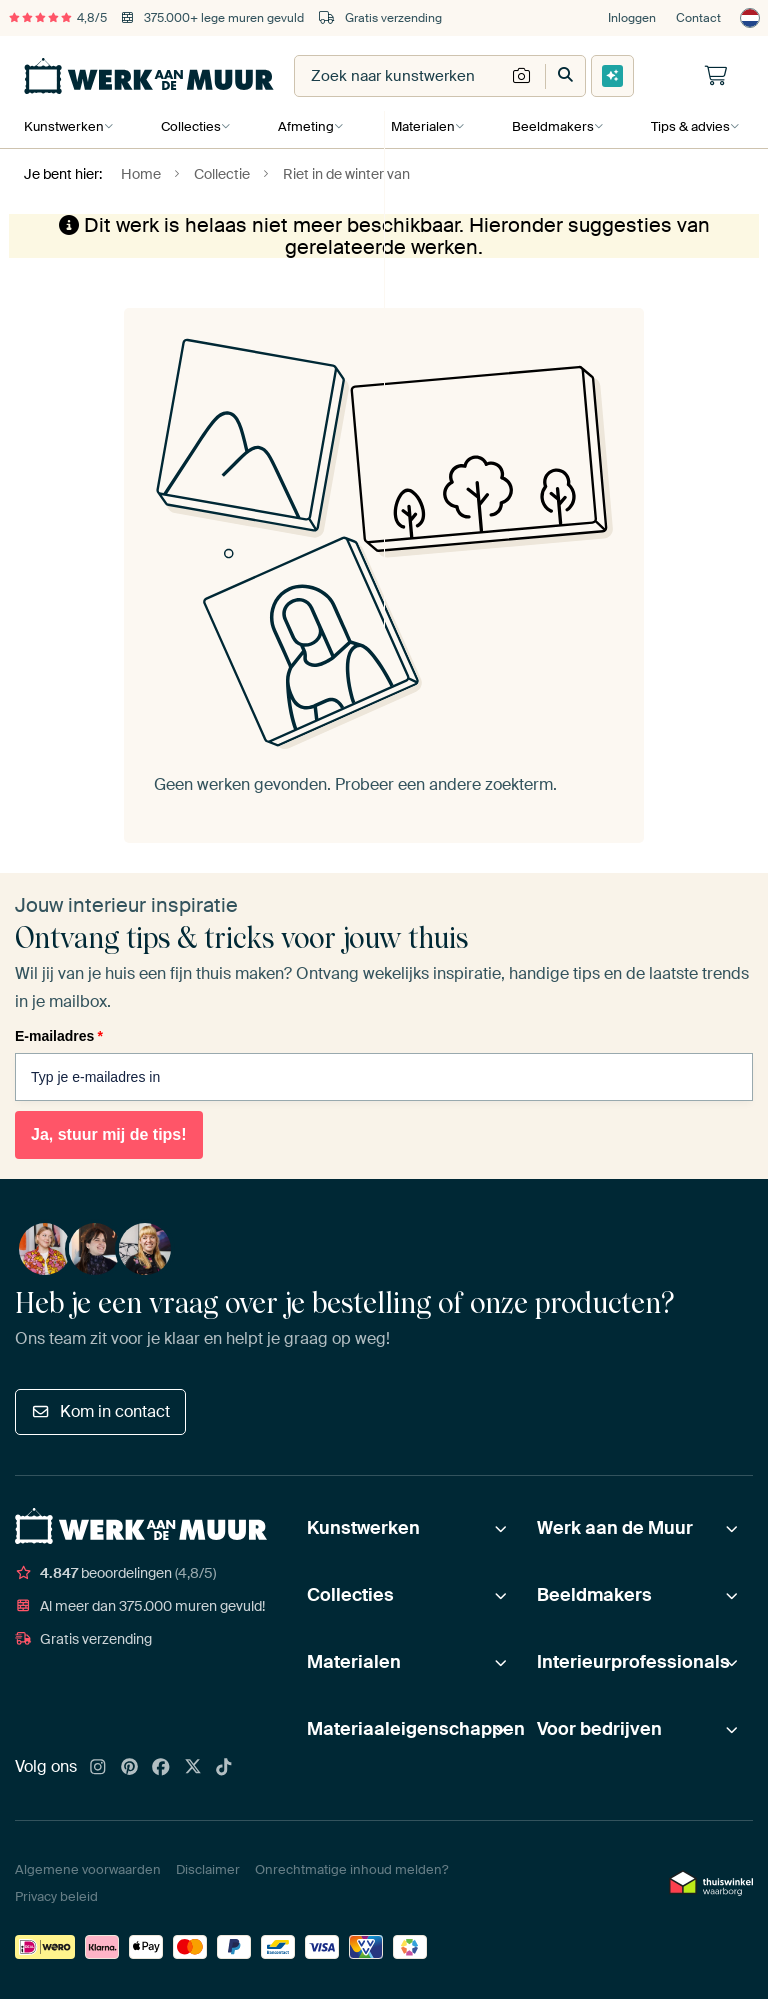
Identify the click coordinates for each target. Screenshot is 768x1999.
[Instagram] (98, 1768)
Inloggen (632, 18)
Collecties (190, 126)
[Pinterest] (130, 1768)
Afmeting (304, 126)
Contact (698, 18)
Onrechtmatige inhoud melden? (351, 1869)
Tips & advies (685, 126)
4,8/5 (58, 18)
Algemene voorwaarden (88, 1869)
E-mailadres (59, 1036)
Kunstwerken (64, 126)
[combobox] (400, 76)
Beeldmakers (549, 126)
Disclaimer (208, 1869)
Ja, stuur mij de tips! (109, 1134)
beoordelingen (115, 1573)
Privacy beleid (56, 1896)
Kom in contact (100, 1411)
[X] (193, 1768)
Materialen (420, 126)
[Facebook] (161, 1768)
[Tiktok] (224, 1768)
